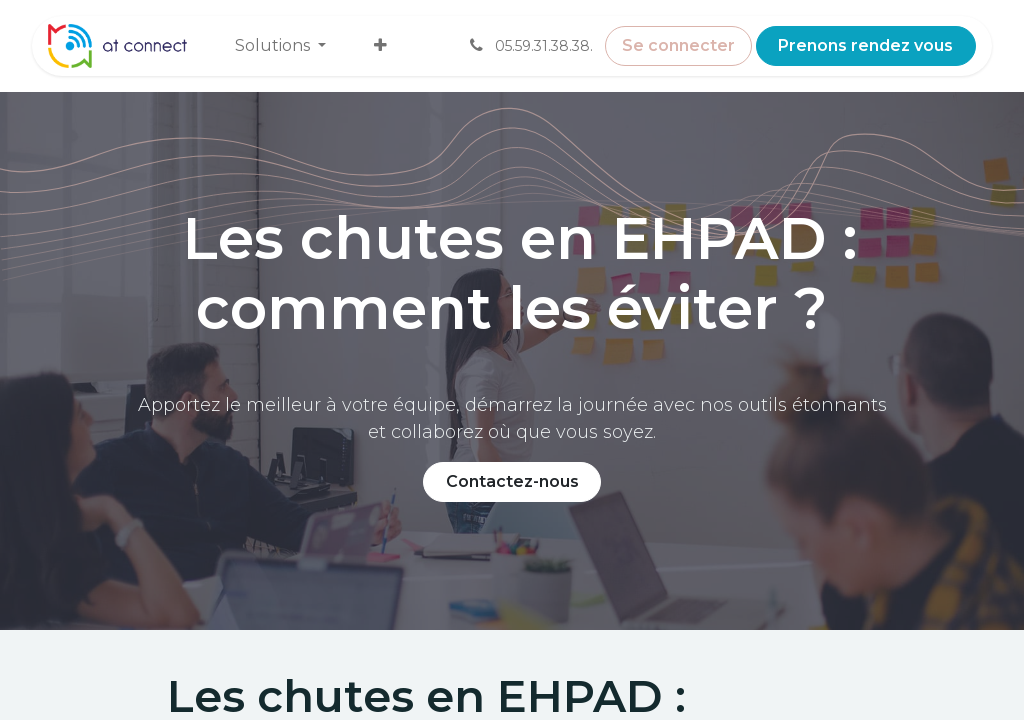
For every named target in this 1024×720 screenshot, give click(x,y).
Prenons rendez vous (865, 45)
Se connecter (678, 45)
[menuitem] (280, 46)
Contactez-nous (512, 481)
